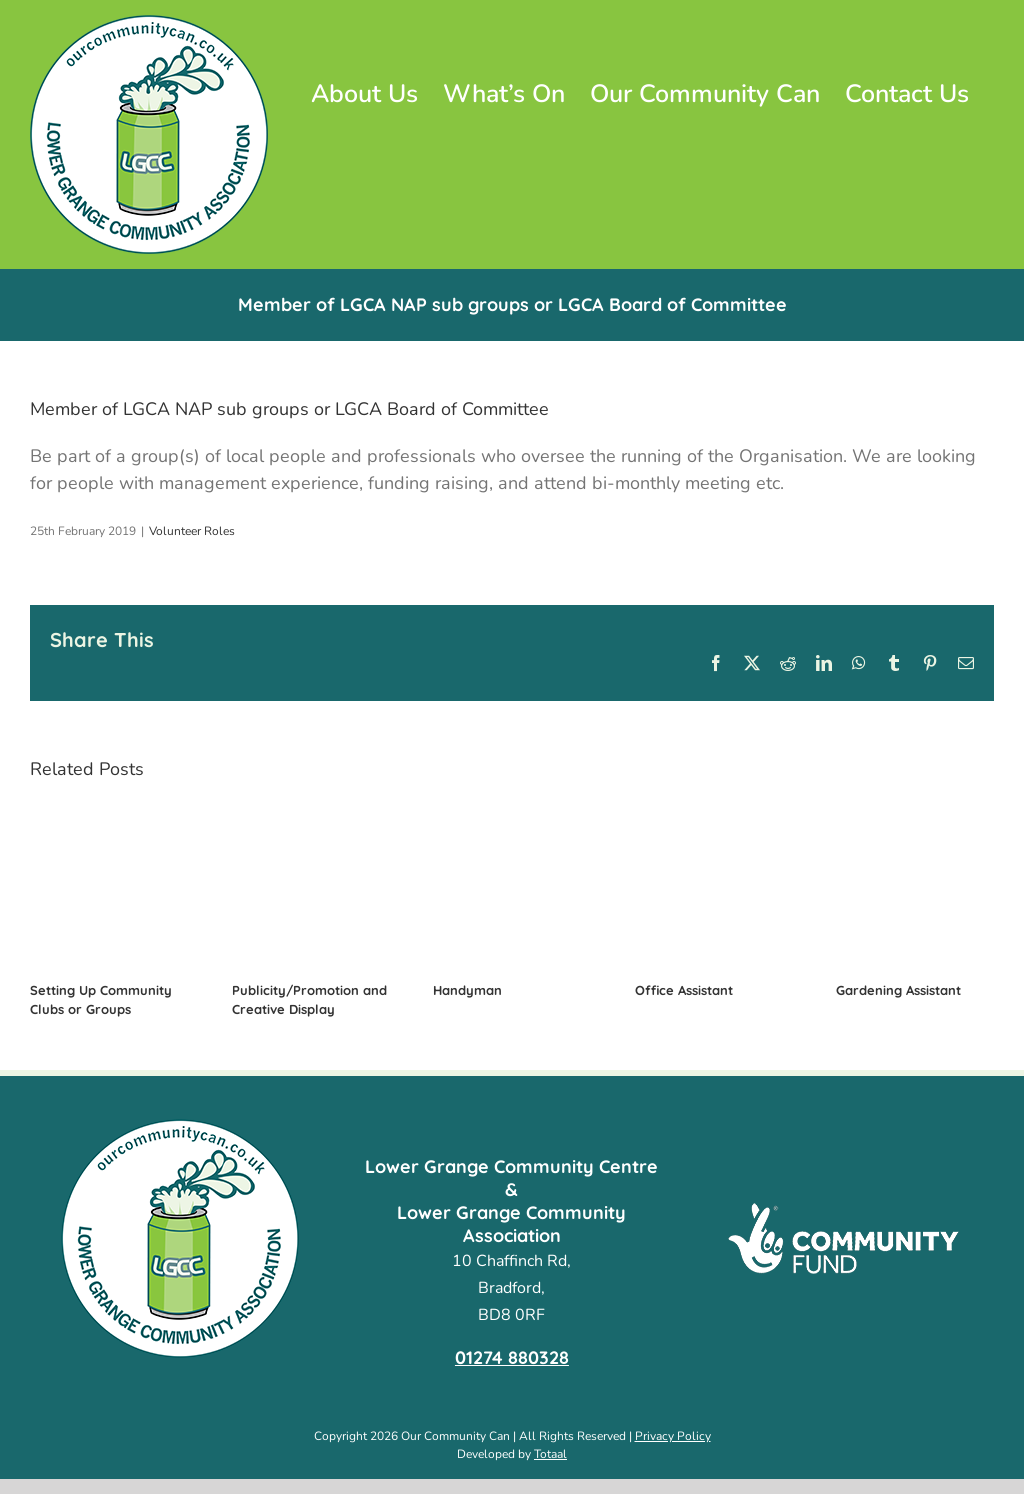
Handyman (467, 990)
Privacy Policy (673, 1436)
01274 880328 (512, 1357)
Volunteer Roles (192, 531)
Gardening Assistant (898, 990)
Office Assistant (684, 990)
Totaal (550, 1454)
